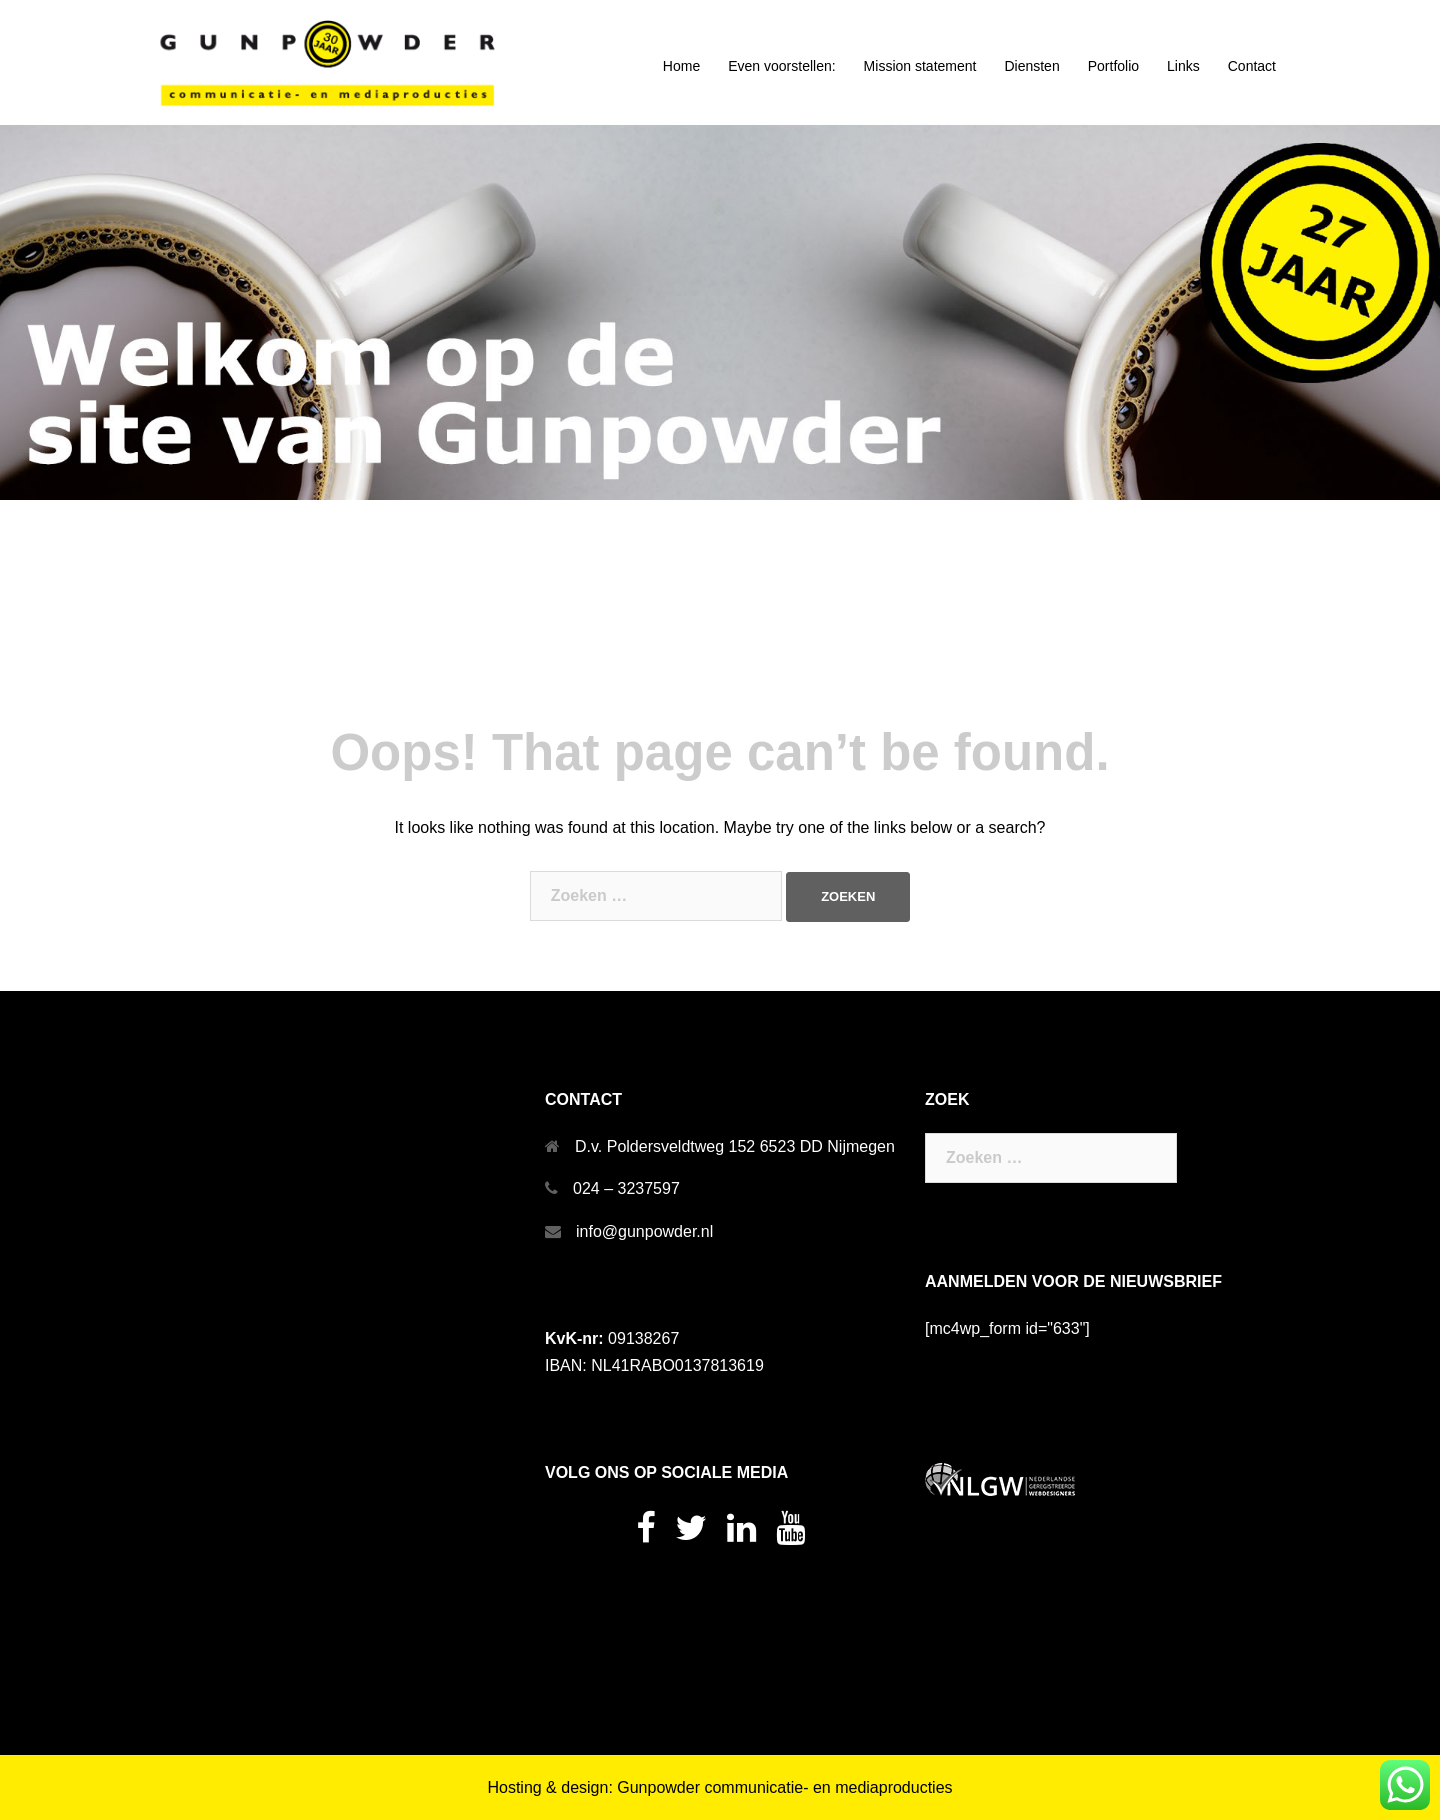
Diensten (1031, 66)
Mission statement (920, 66)
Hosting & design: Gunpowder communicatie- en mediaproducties (719, 1787)
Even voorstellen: (781, 66)
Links (1183, 66)
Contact (1252, 66)
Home (681, 66)
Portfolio (1113, 66)
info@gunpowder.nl (644, 1231)
